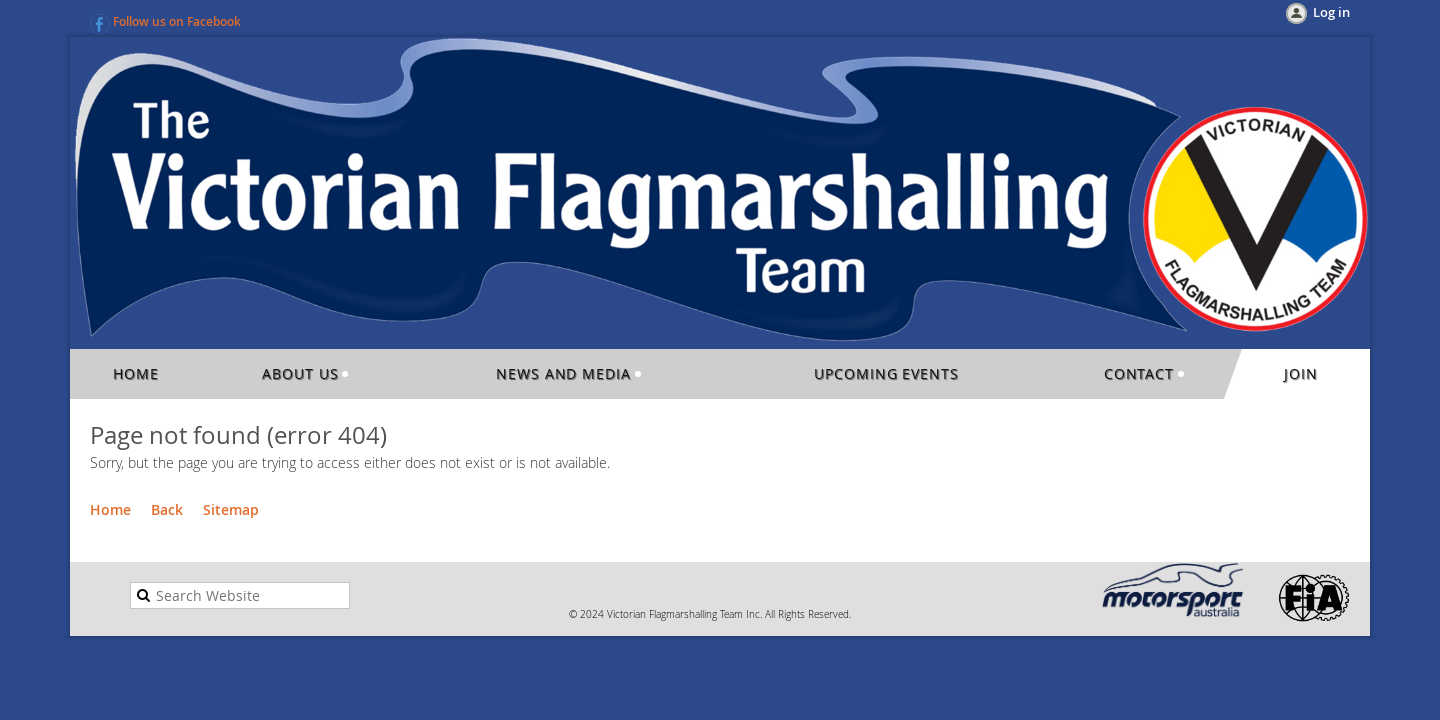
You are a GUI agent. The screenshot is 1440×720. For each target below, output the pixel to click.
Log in (1331, 12)
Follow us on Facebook (177, 21)
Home (110, 509)
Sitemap (231, 509)
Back (167, 509)
